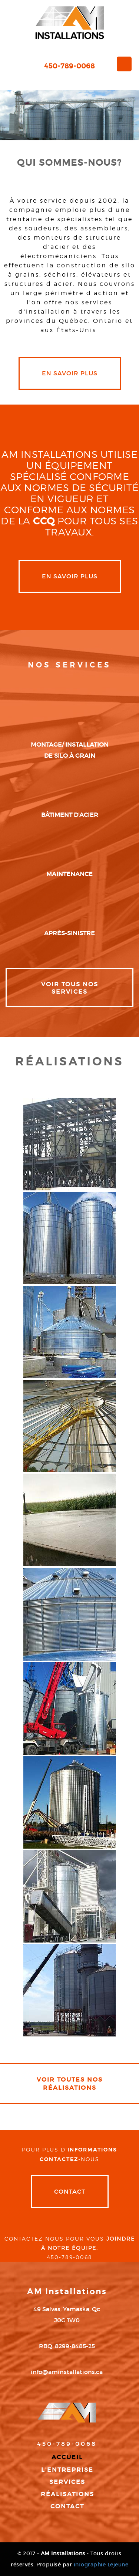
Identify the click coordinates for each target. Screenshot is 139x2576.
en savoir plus (69, 373)
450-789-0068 (69, 66)
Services (67, 2481)
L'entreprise (67, 2469)
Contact (69, 2191)
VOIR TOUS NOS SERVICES (69, 987)
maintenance (69, 874)
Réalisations (67, 2494)
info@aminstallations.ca (67, 2372)
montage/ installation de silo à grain (70, 750)
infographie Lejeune (101, 2564)
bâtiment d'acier (69, 814)
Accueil (67, 2457)
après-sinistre (69, 933)
